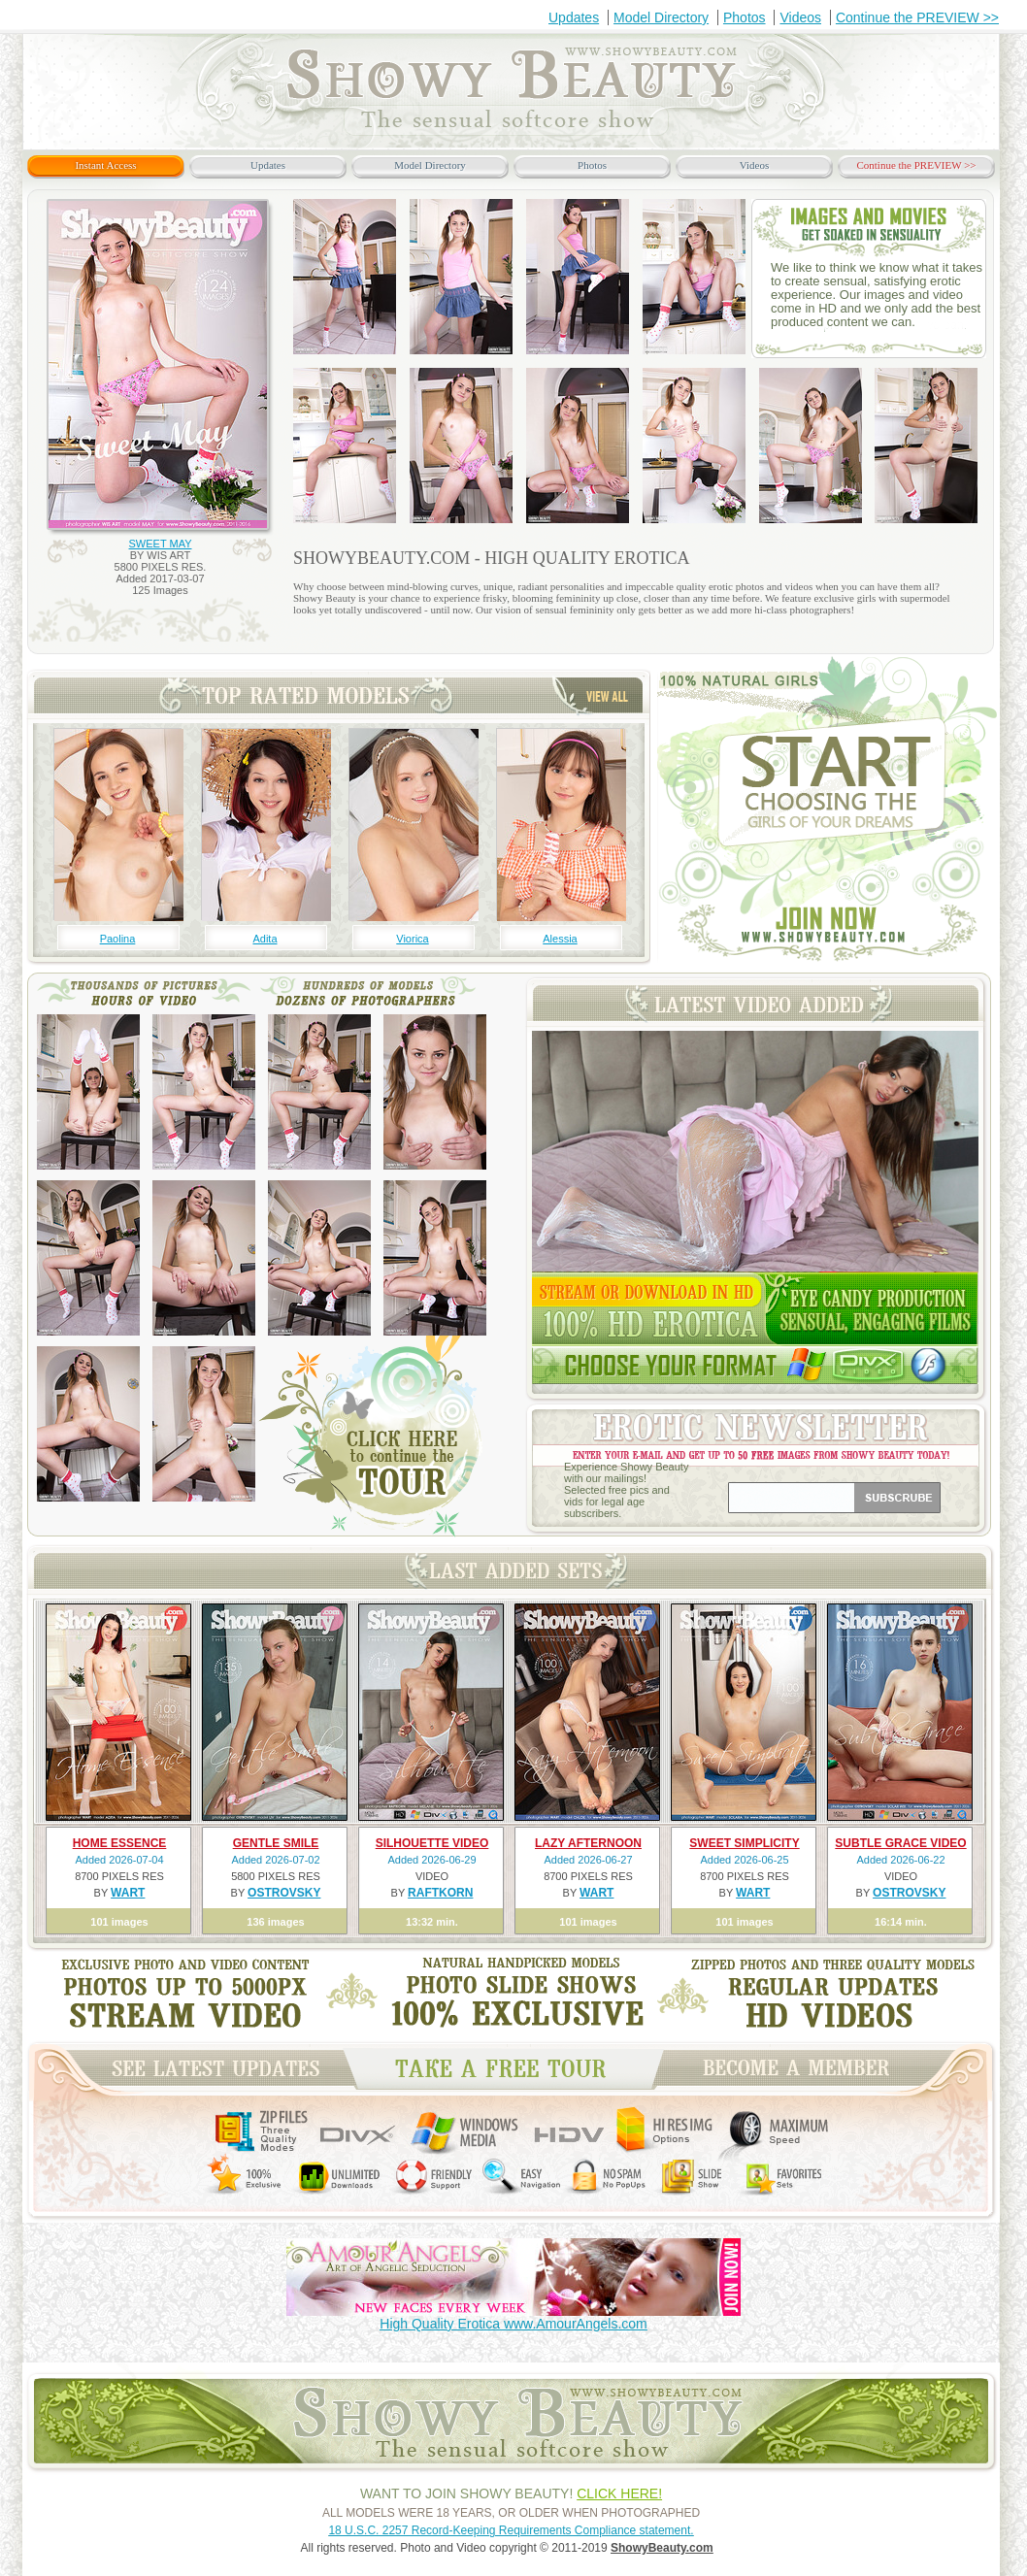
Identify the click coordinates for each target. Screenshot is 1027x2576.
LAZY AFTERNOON (588, 1843)
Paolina (118, 938)
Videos (800, 17)
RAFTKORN (440, 1892)
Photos (744, 17)
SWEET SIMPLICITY (744, 1843)
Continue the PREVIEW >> (917, 17)
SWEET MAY (160, 543)
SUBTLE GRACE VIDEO (900, 1843)
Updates (573, 17)
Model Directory (661, 17)
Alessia (560, 938)
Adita (264, 938)
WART (128, 1892)
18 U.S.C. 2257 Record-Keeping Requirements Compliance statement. (510, 2530)
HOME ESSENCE (120, 1843)
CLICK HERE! (619, 2493)
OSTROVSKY (284, 1892)
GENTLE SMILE (276, 1843)
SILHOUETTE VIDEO (432, 1843)
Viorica (412, 938)
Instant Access (105, 165)
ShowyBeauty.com (662, 2548)
